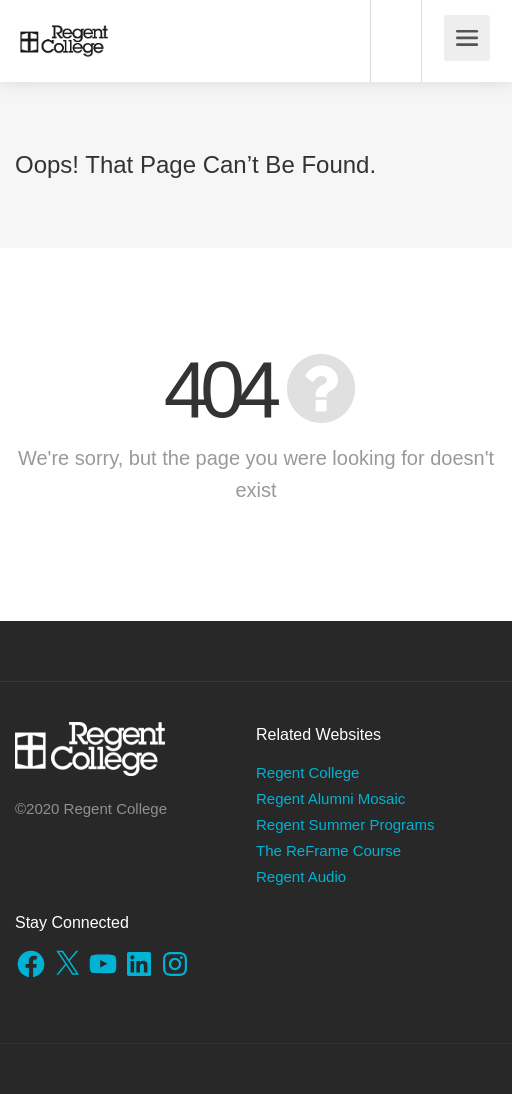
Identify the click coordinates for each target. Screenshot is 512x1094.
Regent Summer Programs (345, 824)
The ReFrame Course (328, 850)
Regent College (307, 772)
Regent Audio (301, 876)
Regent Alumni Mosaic (330, 798)
